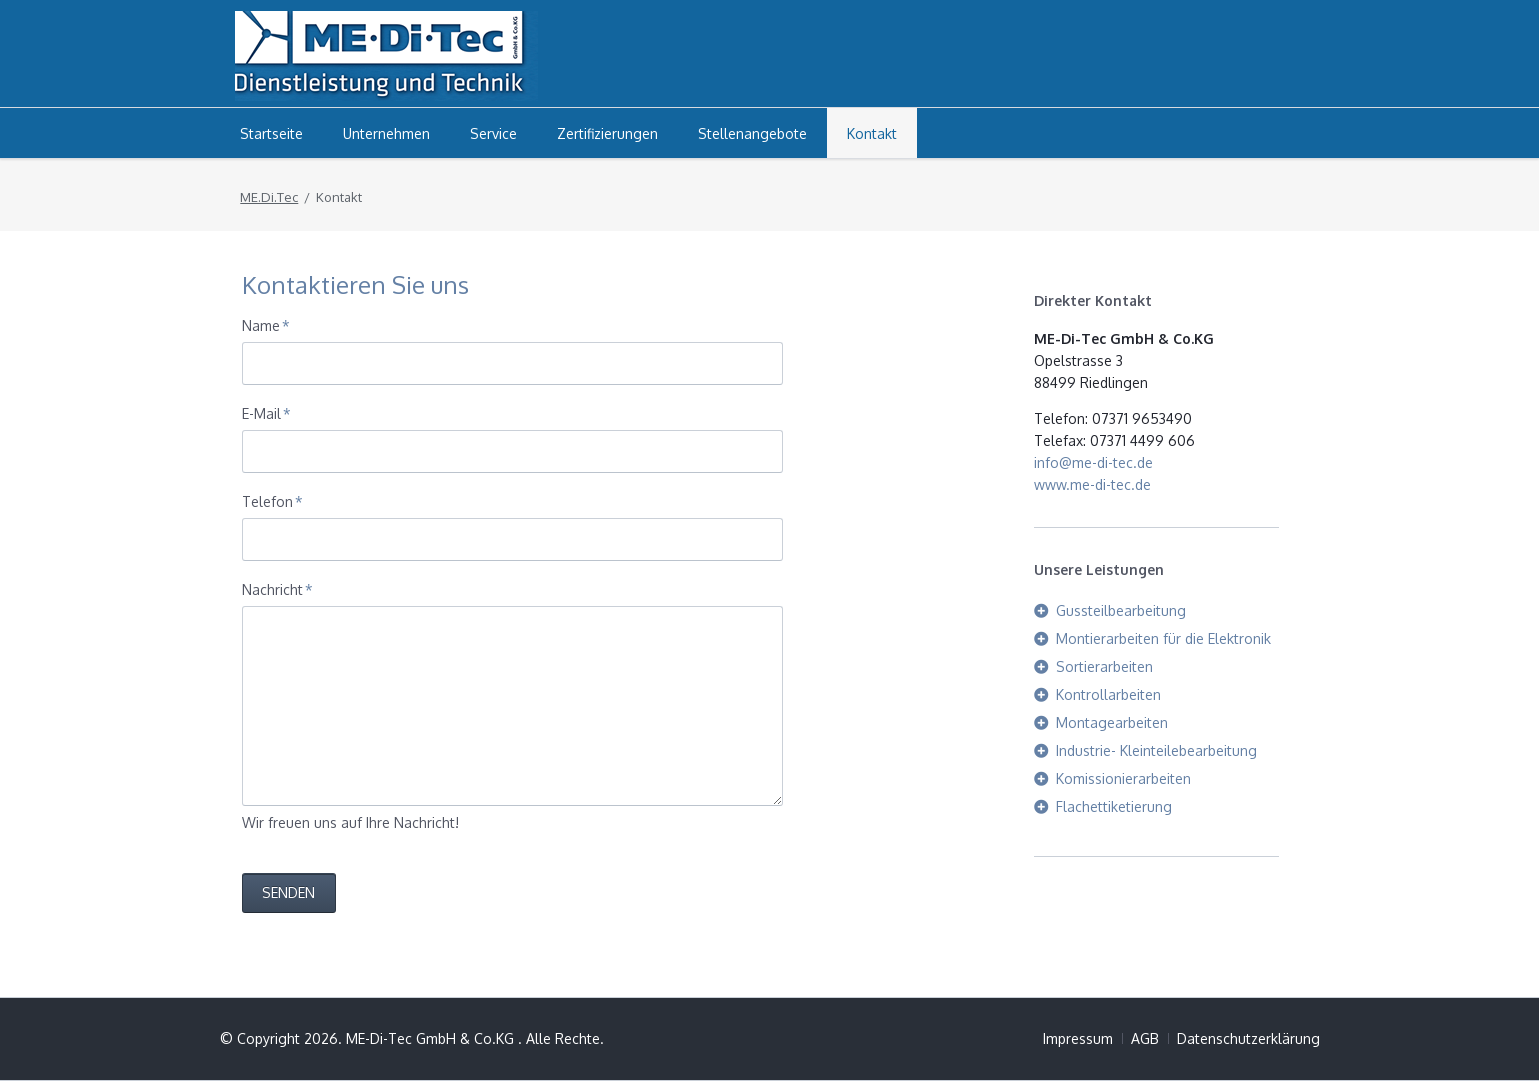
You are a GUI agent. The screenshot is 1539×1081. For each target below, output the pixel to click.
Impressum (1078, 1038)
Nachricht (277, 588)
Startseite (271, 133)
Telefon (274, 500)
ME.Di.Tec (269, 197)
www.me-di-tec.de (1092, 484)
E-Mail (274, 412)
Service (493, 133)
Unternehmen (386, 133)
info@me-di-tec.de (1093, 462)
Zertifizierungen (607, 133)
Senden (288, 892)
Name (274, 324)
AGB (1145, 1038)
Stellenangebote (752, 133)
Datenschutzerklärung (1248, 1038)
